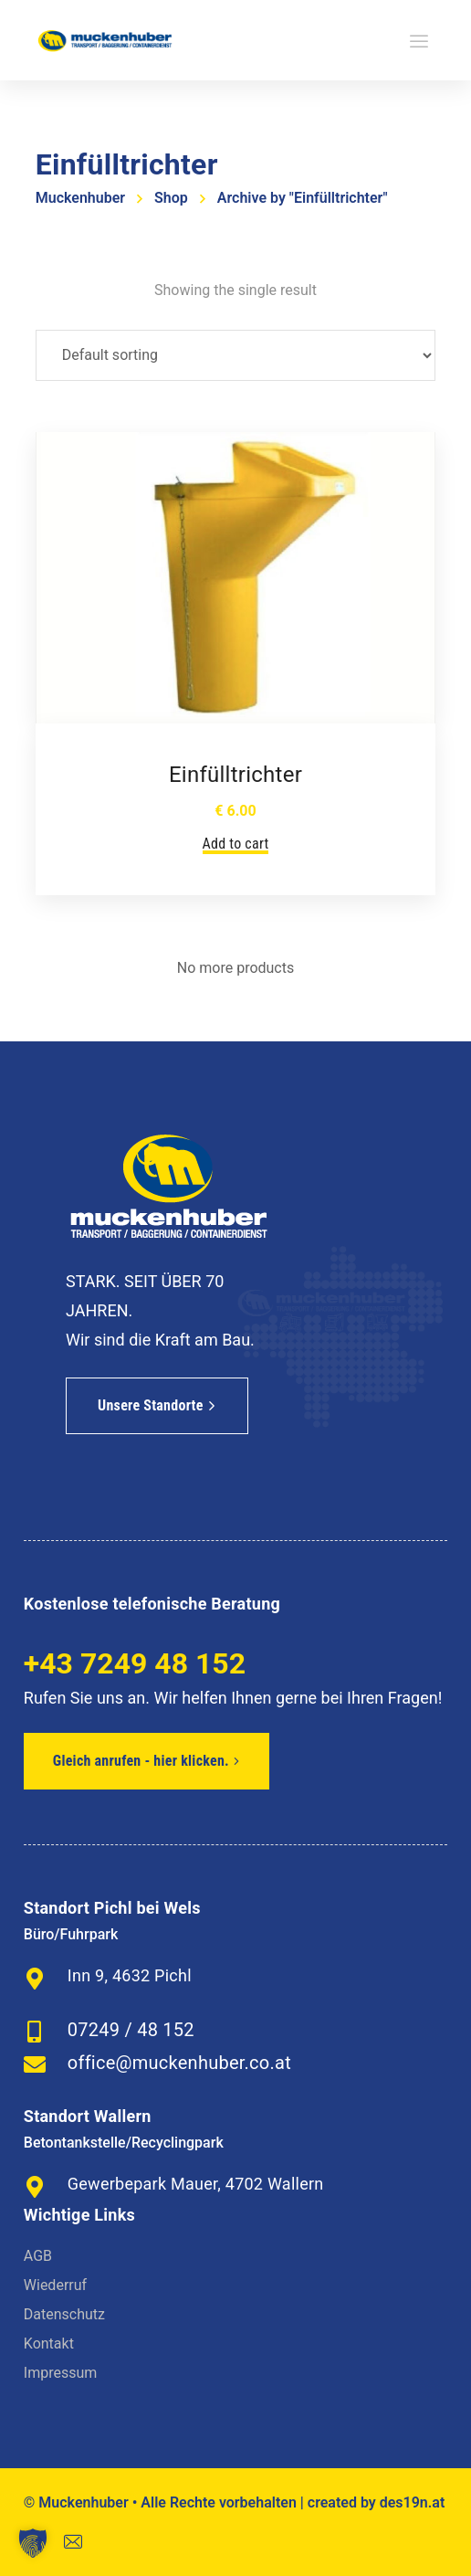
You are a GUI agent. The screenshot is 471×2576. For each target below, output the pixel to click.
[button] (33, 2543)
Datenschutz (64, 2314)
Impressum (61, 2372)
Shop (171, 197)
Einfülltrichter (235, 774)
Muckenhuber (80, 197)
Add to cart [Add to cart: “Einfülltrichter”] (236, 843)
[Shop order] (236, 355)
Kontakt (49, 2343)
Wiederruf (55, 2285)
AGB (38, 2256)
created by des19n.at (376, 2502)
